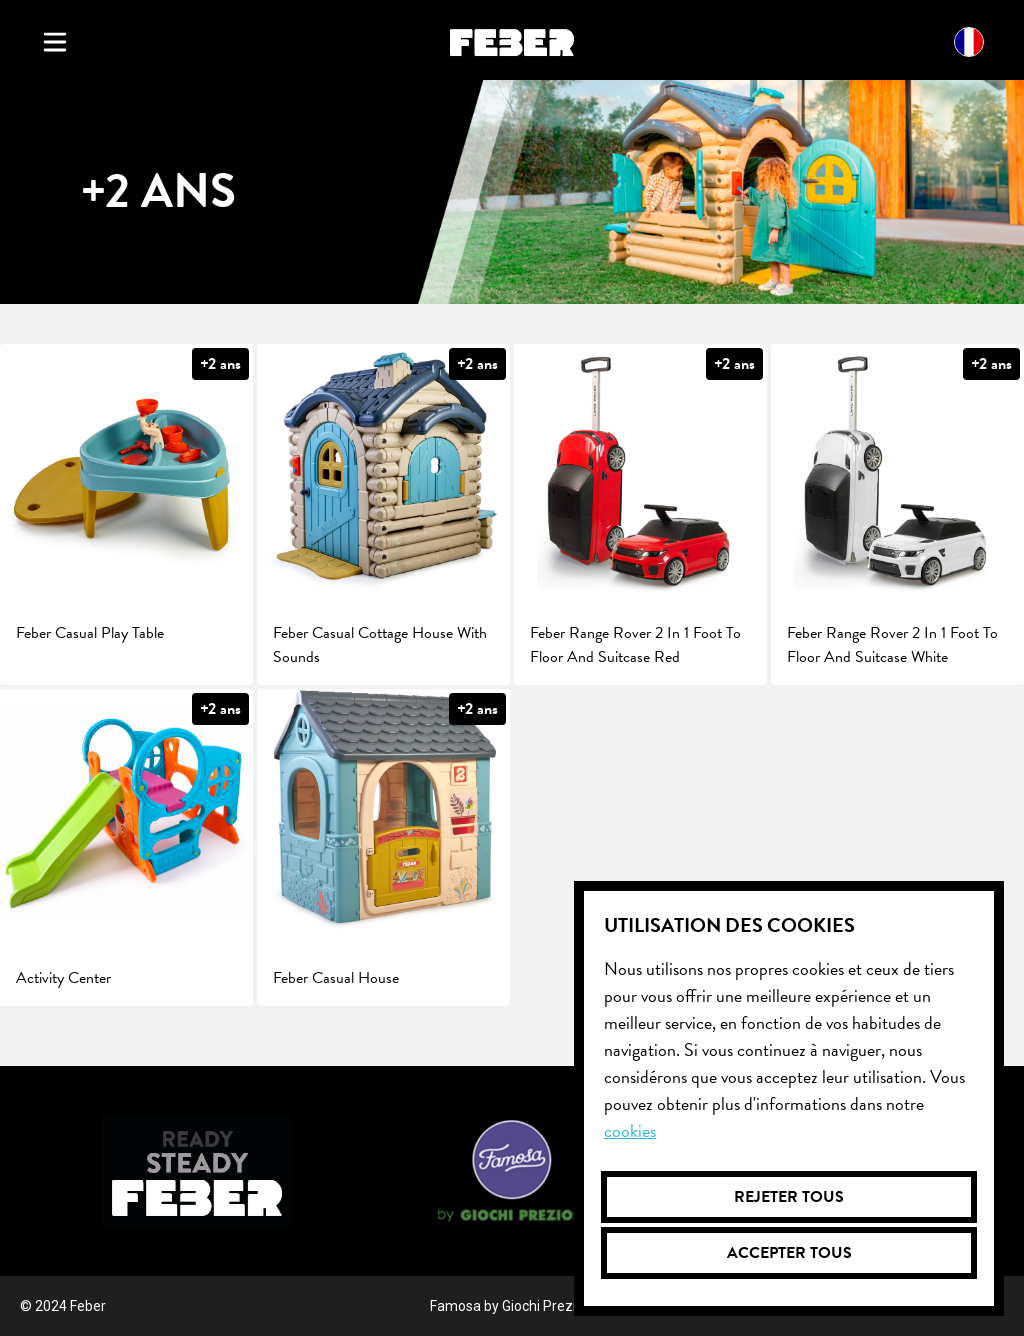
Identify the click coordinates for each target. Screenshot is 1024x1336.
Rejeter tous (789, 1197)
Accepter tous (789, 1253)
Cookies (630, 1130)
